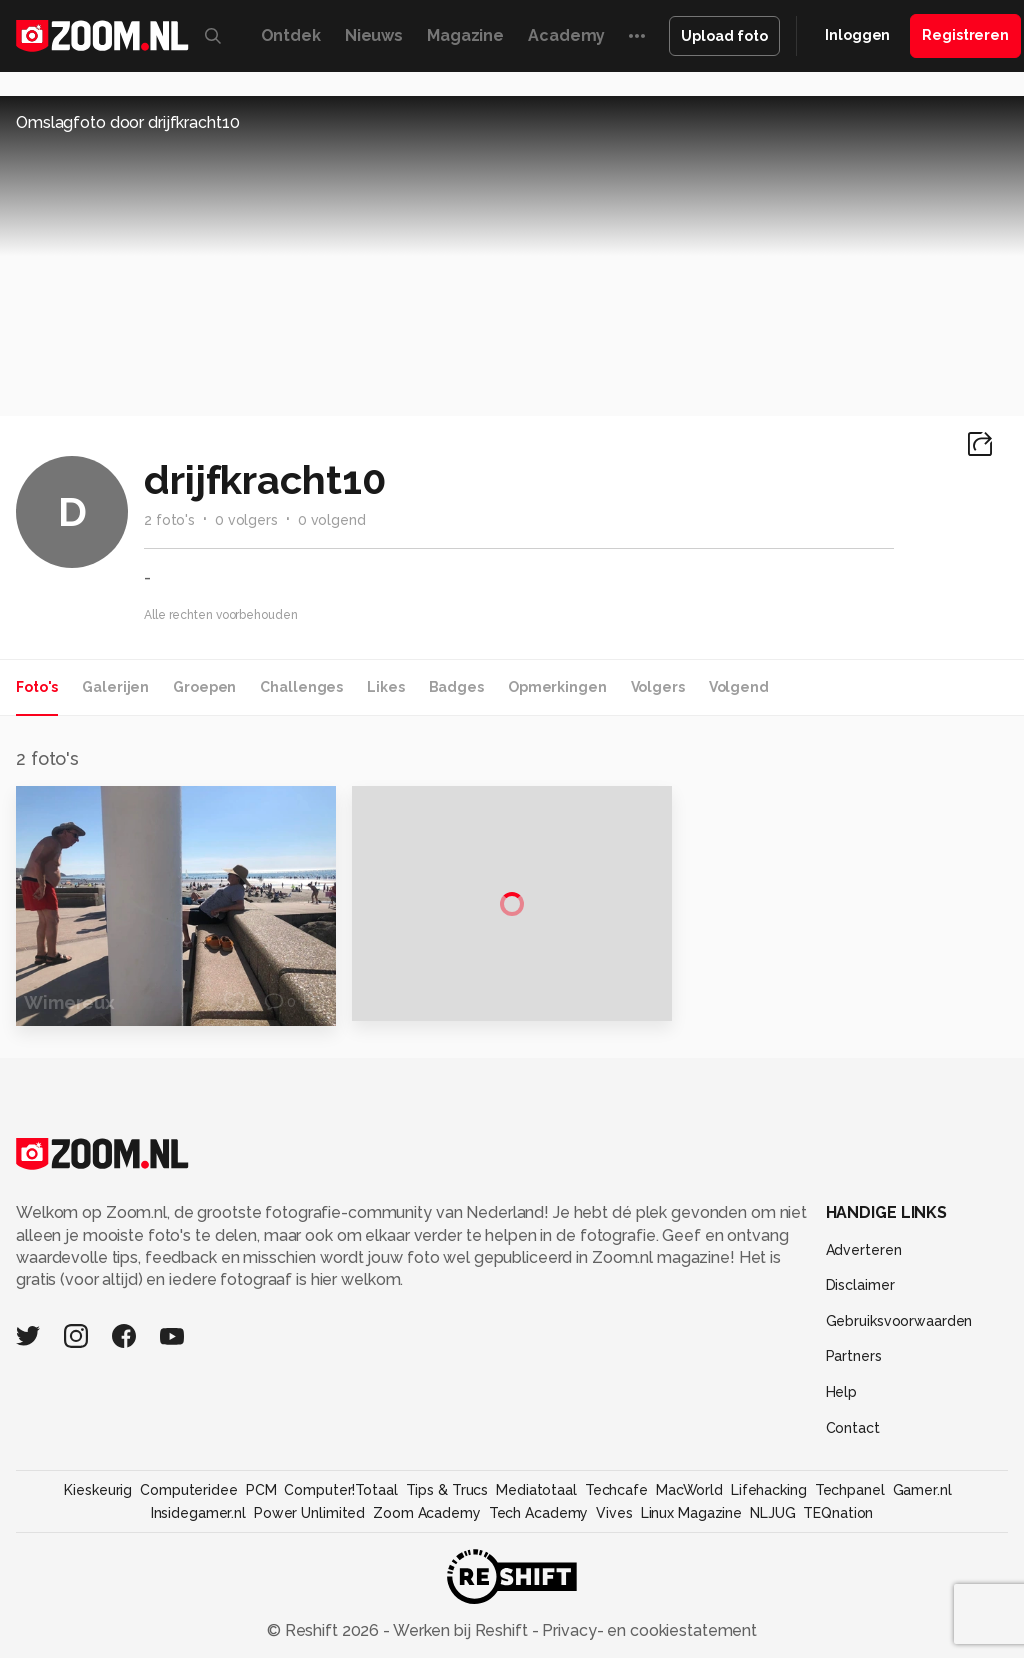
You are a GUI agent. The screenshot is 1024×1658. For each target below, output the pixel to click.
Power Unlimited (309, 1513)
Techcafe (616, 1490)
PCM (261, 1490)
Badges (456, 687)
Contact (853, 1428)
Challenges (301, 687)
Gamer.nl (922, 1490)
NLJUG (772, 1513)
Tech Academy (539, 1513)
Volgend (739, 687)
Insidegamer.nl (198, 1513)
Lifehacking (769, 1490)
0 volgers (246, 520)
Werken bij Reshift (461, 1630)
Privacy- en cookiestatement (647, 1630)
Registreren (965, 35)
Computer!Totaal (340, 1490)
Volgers (658, 687)
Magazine (465, 35)
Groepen (204, 687)
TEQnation (838, 1513)
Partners (854, 1356)
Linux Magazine (691, 1513)
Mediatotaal (536, 1490)
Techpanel (850, 1490)
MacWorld (689, 1490)
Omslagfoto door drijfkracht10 (128, 122)
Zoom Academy (427, 1513)
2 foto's (169, 520)
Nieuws (374, 35)
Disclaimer (860, 1285)
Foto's (37, 687)
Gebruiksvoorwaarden (899, 1321)
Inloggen (857, 35)
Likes (385, 687)
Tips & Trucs (447, 1490)
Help (842, 1392)
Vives (614, 1513)
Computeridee (189, 1490)
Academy (566, 35)
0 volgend (332, 520)
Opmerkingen (557, 687)
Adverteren (864, 1250)
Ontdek (291, 35)
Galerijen (115, 687)
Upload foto (724, 36)
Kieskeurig (98, 1490)
